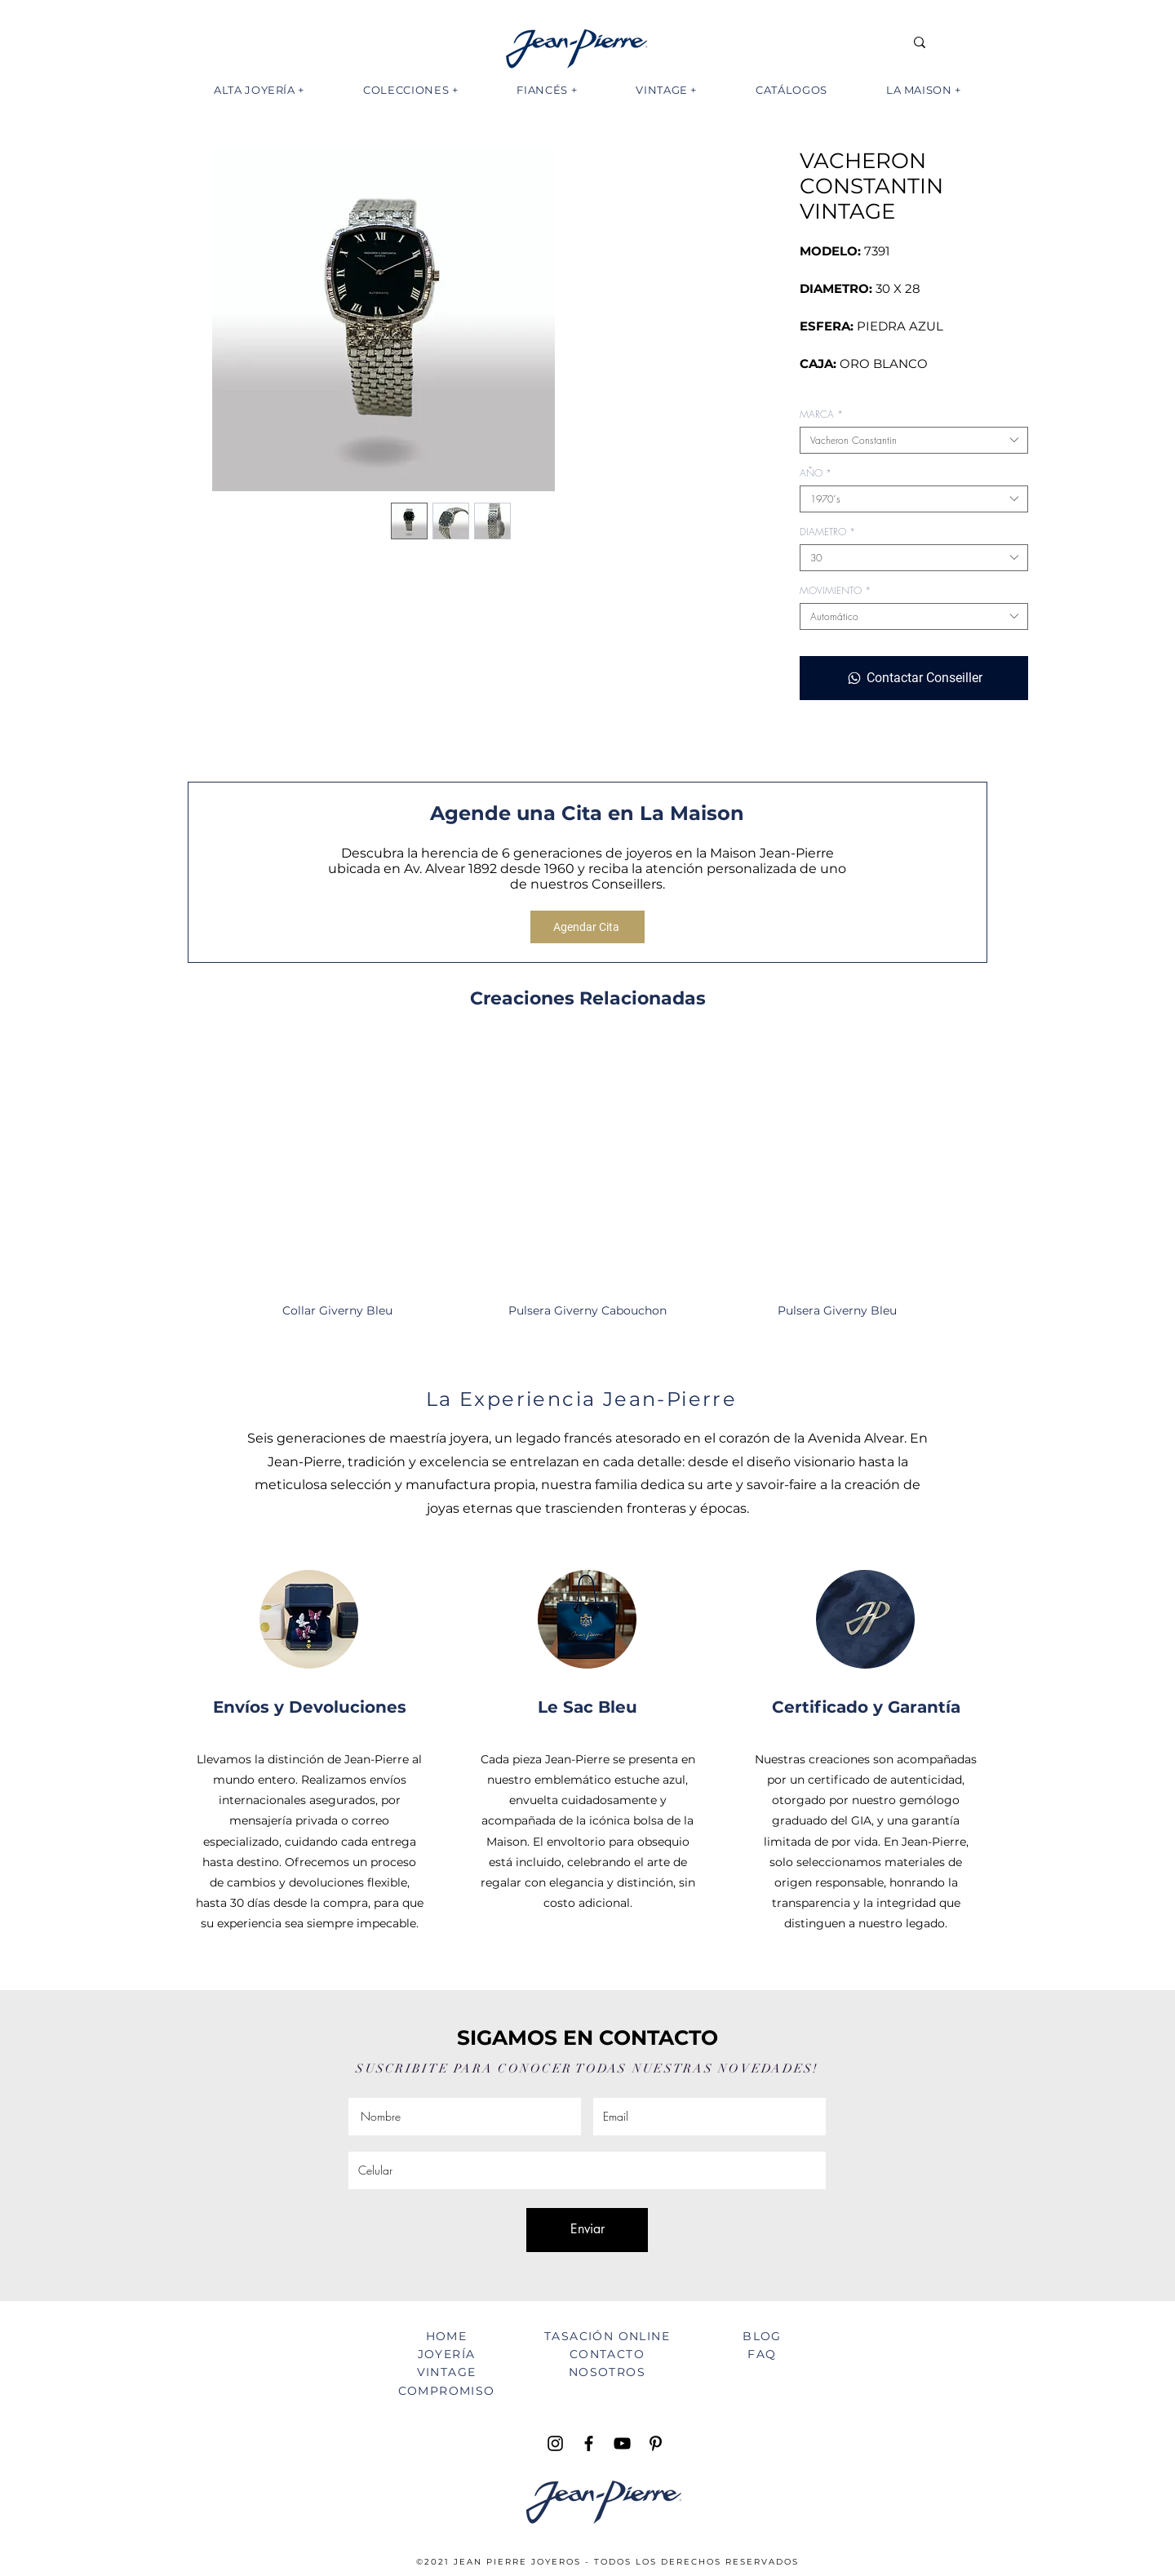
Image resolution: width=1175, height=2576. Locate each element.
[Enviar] (587, 2230)
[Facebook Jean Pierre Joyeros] (589, 2443)
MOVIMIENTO (835, 590)
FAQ (761, 2354)
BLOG (762, 2336)
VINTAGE (447, 2372)
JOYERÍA (447, 2354)
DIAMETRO (827, 531)
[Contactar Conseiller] (914, 678)
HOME (447, 2336)
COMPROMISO (446, 2390)
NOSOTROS (607, 2372)
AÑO (815, 473)
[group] (587, 1188)
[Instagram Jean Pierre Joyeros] (555, 2443)
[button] (259, 89)
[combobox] (914, 440)
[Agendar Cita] (587, 927)
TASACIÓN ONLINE (607, 2336)
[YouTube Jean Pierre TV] (622, 2443)
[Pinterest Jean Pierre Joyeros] (655, 2443)
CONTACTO (607, 2354)
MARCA (821, 414)
